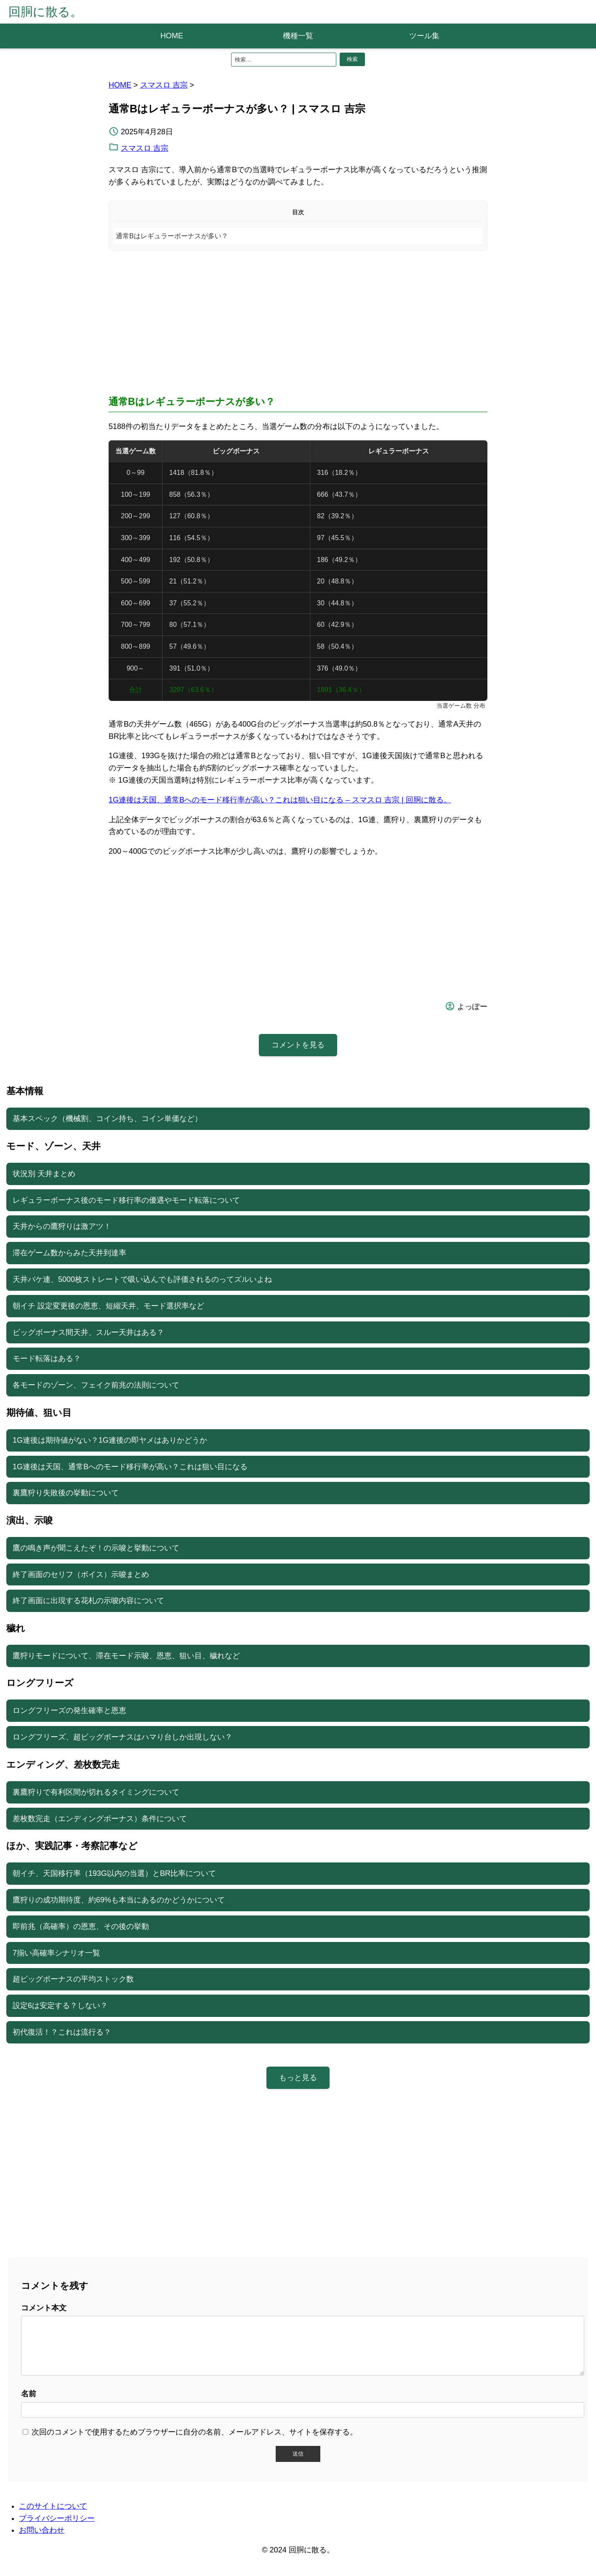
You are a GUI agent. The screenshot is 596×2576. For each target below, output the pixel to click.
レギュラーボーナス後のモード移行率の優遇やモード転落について (126, 1200)
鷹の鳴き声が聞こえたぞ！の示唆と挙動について (96, 1548)
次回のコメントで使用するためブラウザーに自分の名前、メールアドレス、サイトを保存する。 (194, 2442)
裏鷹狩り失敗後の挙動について (66, 1493)
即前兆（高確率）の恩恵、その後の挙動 (81, 1926)
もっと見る (298, 2077)
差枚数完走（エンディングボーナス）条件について (100, 1818)
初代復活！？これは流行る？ (62, 2032)
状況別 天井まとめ (44, 1173)
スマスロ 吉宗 (164, 85)
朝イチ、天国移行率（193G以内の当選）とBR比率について (114, 1873)
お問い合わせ (41, 2540)
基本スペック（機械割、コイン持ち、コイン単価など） (107, 1118)
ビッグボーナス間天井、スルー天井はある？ (88, 1332)
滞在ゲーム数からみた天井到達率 (69, 1253)
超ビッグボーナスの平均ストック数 (73, 1979)
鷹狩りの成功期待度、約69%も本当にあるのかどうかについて (119, 1900)
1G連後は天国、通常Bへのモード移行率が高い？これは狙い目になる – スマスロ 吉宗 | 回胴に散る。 (280, 800)
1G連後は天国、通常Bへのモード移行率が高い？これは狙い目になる (130, 1466)
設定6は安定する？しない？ (60, 2005)
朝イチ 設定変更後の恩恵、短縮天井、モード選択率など (108, 1306)
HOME (171, 36)
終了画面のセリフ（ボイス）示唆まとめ (81, 1574)
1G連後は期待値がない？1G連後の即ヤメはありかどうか (110, 1440)
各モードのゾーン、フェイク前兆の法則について (96, 1385)
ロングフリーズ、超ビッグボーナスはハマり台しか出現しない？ (122, 1737)
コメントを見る (298, 1045)
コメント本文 (44, 2308)
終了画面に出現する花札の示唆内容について (88, 1600)
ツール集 (424, 36)
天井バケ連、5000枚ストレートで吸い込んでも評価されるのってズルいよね (142, 1279)
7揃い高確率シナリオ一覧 (56, 1953)
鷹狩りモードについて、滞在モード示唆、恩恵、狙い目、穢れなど (126, 1656)
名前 (28, 2404)
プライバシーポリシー (57, 2528)
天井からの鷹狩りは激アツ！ (62, 1226)
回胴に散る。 (45, 12)
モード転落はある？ (47, 1358)
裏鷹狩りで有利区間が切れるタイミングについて (96, 1792)
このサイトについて (53, 2516)
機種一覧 (298, 36)
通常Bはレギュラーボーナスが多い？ (172, 236)
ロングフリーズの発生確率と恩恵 (69, 1710)
